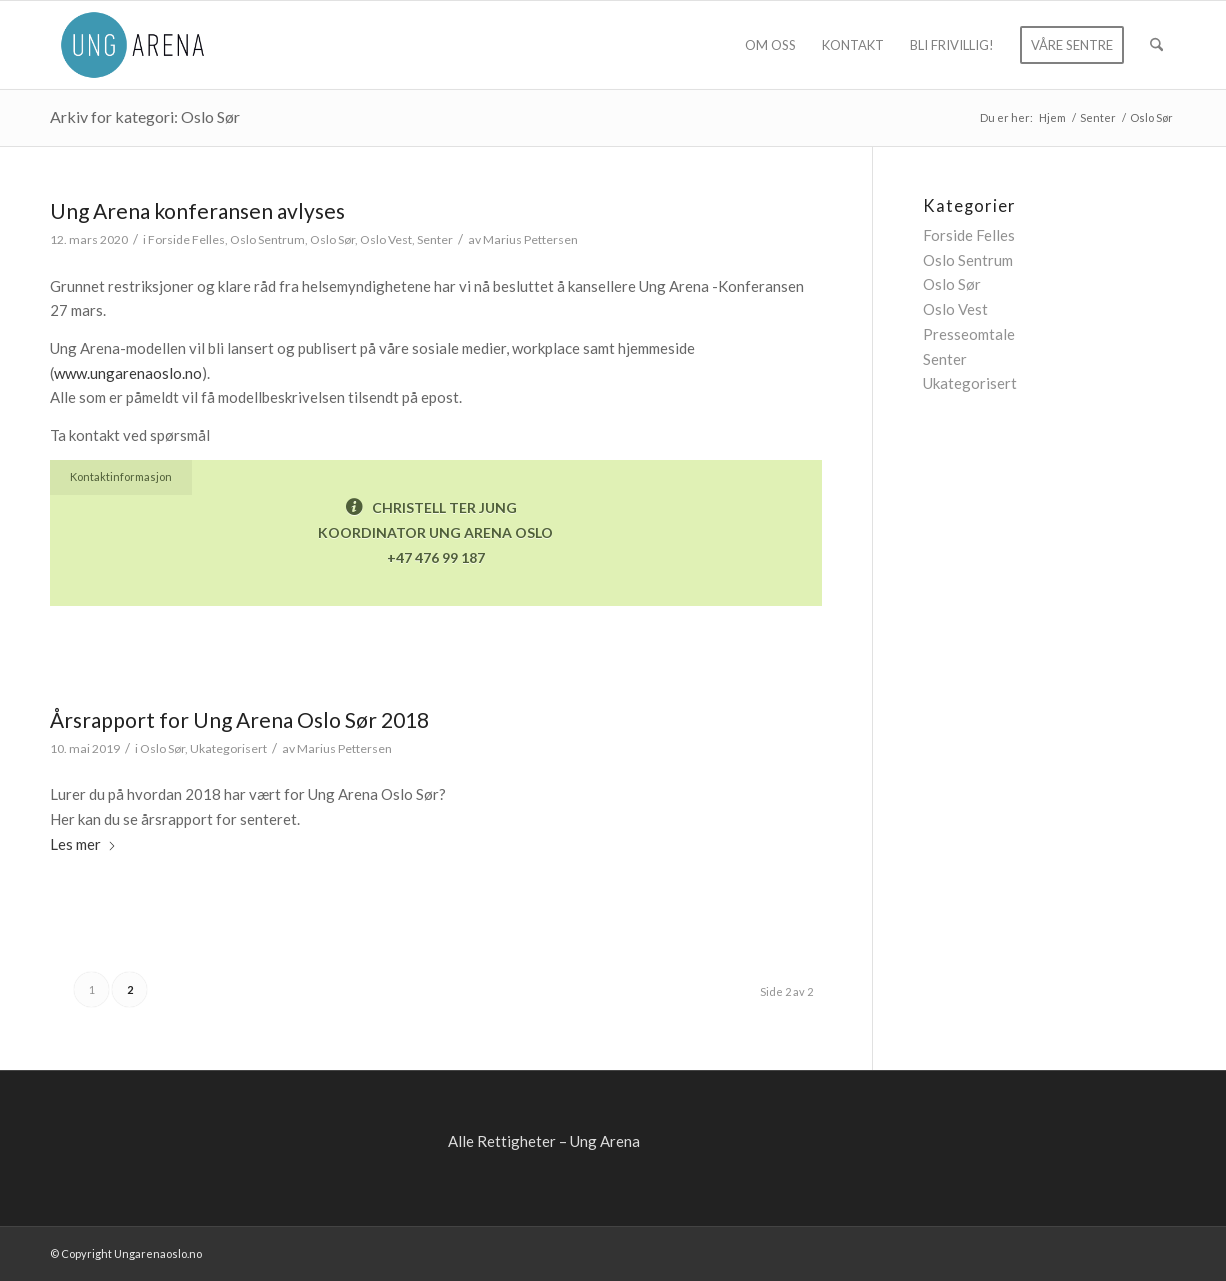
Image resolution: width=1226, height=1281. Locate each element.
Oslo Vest (386, 239)
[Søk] (1156, 45)
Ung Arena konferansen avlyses (197, 210)
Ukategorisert (228, 748)
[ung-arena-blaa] (132, 45)
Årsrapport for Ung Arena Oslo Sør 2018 (239, 719)
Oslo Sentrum (267, 239)
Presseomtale (969, 334)
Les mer (83, 844)
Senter (435, 239)
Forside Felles (186, 239)
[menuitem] (770, 45)
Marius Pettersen (530, 239)
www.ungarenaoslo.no (128, 373)
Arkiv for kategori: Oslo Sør (145, 116)
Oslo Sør (332, 239)
